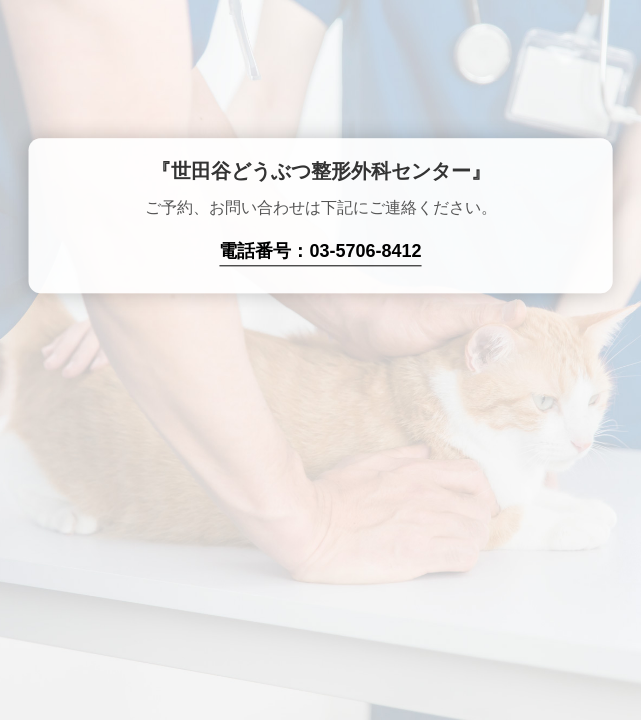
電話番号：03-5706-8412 (320, 252)
